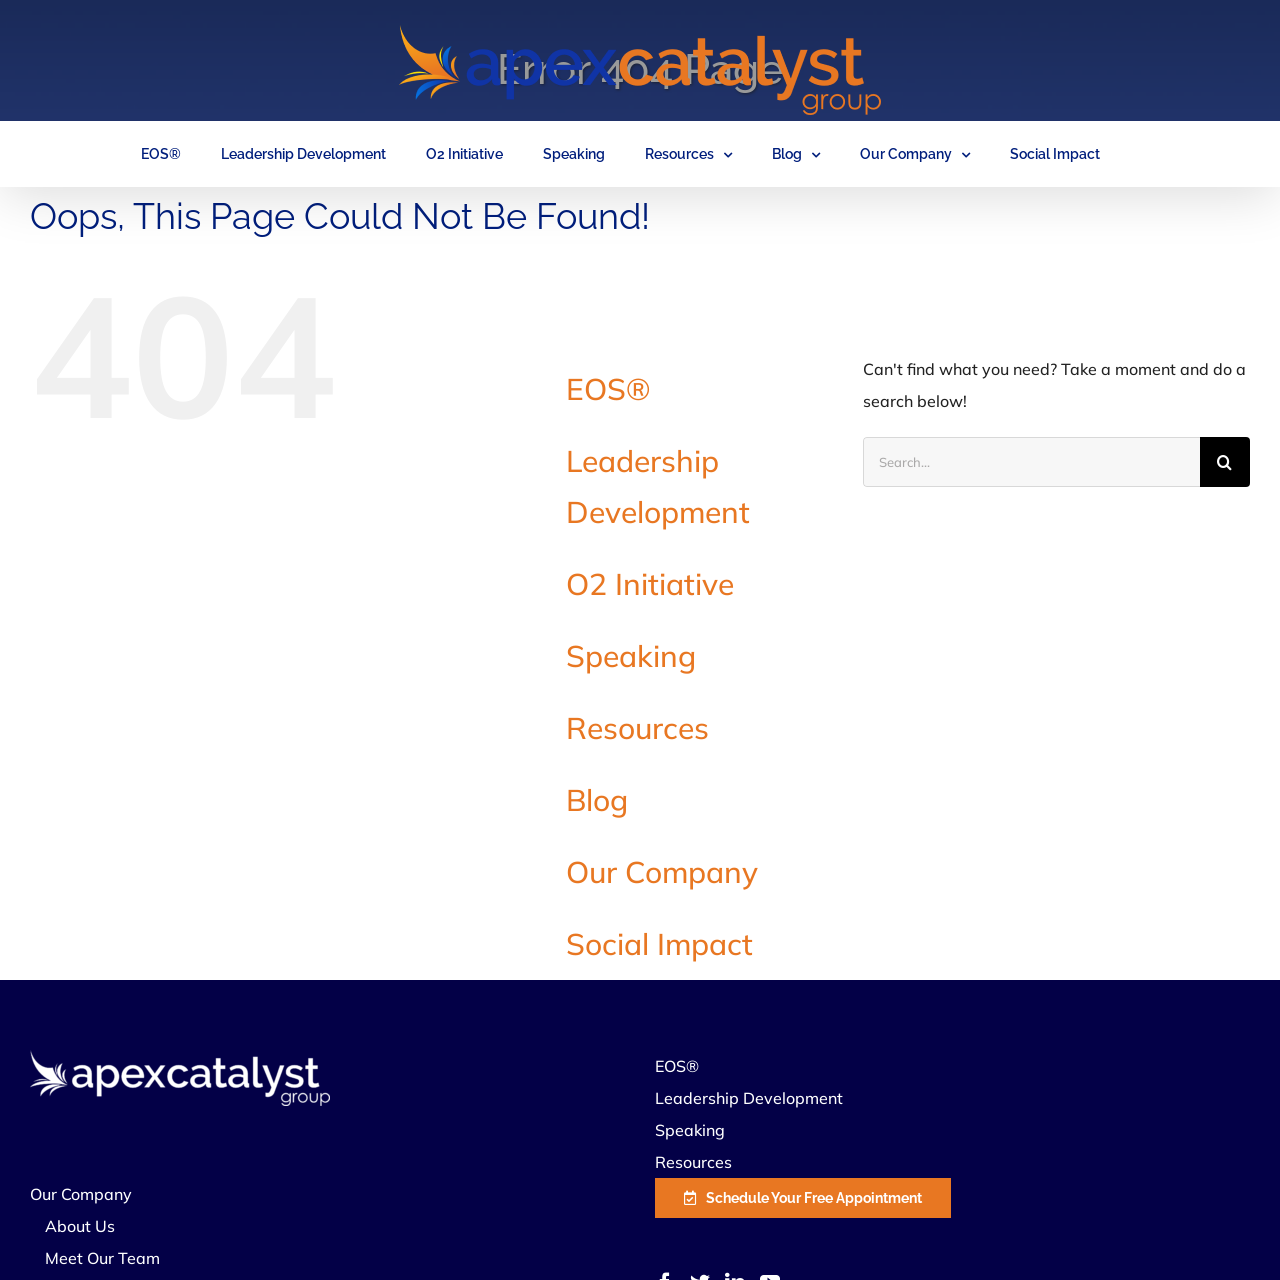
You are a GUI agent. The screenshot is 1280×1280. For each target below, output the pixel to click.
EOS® (608, 389)
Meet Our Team (102, 1258)
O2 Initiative (650, 584)
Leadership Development (749, 1098)
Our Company (662, 872)
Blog (597, 800)
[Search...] (1031, 462)
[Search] (1225, 462)
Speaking (631, 656)
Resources (637, 728)
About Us (80, 1226)
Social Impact (659, 944)
